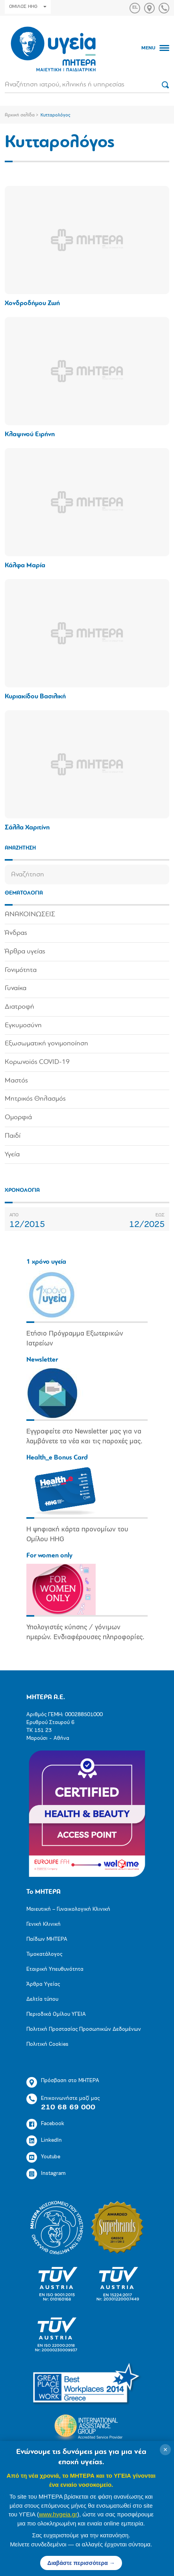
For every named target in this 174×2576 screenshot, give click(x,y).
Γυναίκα (15, 988)
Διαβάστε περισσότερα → (81, 2563)
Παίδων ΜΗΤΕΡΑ (46, 1939)
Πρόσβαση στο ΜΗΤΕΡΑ (62, 2082)
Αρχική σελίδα (20, 115)
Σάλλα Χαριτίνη (27, 827)
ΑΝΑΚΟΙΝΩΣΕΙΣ (30, 914)
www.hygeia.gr (58, 2514)
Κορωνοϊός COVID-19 (37, 1062)
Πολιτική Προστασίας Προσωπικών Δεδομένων (83, 2029)
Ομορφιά (18, 1117)
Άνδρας (16, 933)
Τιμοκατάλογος (44, 1954)
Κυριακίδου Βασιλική (35, 696)
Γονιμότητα (21, 970)
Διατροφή (19, 1007)
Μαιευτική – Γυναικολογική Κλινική (68, 1909)
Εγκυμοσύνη (23, 1025)
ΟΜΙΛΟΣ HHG (27, 6)
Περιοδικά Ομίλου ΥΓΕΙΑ (56, 2014)
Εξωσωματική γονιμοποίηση (46, 1043)
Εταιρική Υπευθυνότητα (54, 1969)
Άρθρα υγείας (25, 951)
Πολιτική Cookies (47, 2044)
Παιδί (12, 1136)
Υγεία (12, 1154)
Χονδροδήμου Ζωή (32, 303)
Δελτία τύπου (42, 1999)
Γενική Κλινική (43, 1924)
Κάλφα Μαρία (25, 565)
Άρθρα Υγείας (43, 1984)
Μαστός (16, 1080)
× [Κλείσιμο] (165, 2450)
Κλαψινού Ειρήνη (30, 434)
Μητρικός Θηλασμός (35, 1099)
